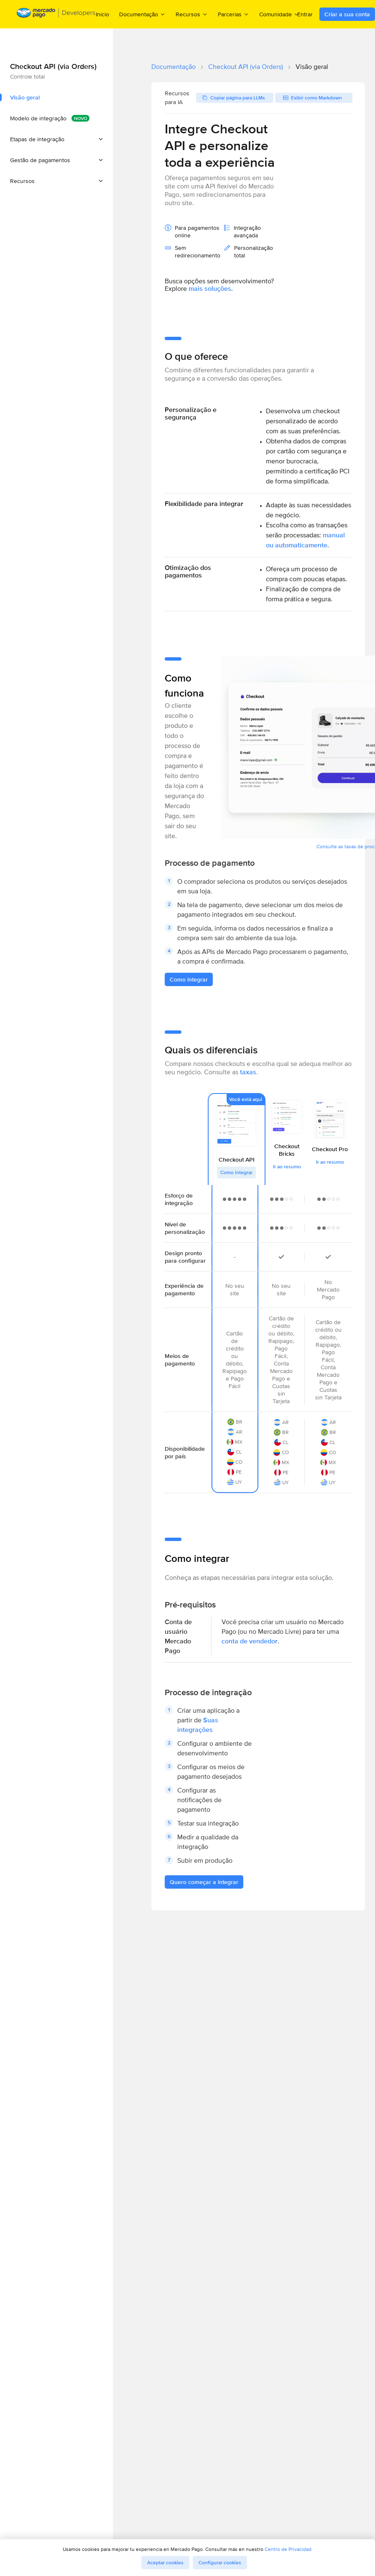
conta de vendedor (250, 1641)
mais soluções (210, 288)
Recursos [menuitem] (192, 14)
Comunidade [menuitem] (279, 14)
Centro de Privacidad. (289, 2549)
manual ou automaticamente (305, 540)
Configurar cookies (220, 2562)
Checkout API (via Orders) (245, 66)
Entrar (305, 14)
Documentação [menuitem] (142, 14)
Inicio (102, 14)
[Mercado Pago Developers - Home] (56, 14)
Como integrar (236, 1172)
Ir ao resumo (287, 1166)
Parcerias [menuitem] (233, 14)
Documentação (173, 66)
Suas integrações (197, 1724)
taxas (248, 1072)
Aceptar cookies (165, 2562)
